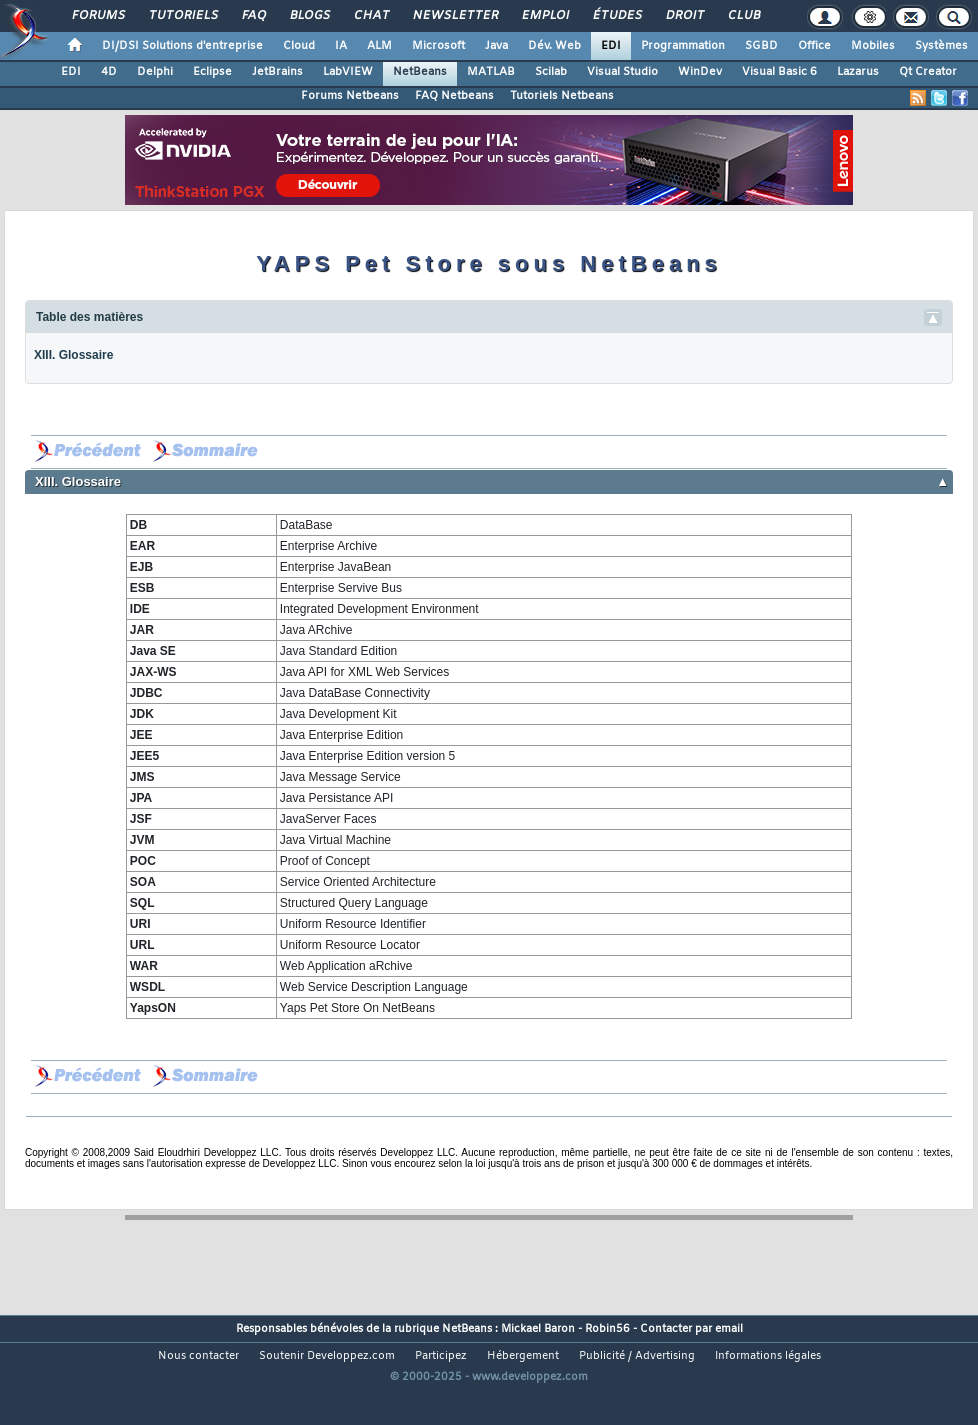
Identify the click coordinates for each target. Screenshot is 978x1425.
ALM (379, 46)
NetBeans (420, 72)
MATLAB (491, 72)
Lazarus (858, 72)
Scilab (551, 72)
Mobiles (873, 46)
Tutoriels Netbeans (562, 96)
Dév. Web (554, 46)
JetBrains (277, 72)
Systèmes (941, 46)
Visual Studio (622, 72)
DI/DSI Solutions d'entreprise (182, 46)
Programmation (683, 46)
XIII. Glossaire (73, 355)
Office (814, 46)
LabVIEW (348, 72)
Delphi (155, 72)
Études (616, 16)
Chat (370, 16)
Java (496, 46)
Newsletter (454, 16)
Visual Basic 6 (779, 72)
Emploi (544, 16)
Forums (97, 16)
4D (109, 72)
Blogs (309, 16)
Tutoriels (182, 16)
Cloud (299, 46)
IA (341, 46)
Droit (684, 16)
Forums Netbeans (350, 96)
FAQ (253, 16)
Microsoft (438, 46)
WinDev (700, 72)
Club (743, 16)
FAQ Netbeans (454, 96)
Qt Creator (928, 72)
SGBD (761, 46)
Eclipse (212, 72)
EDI (611, 46)
